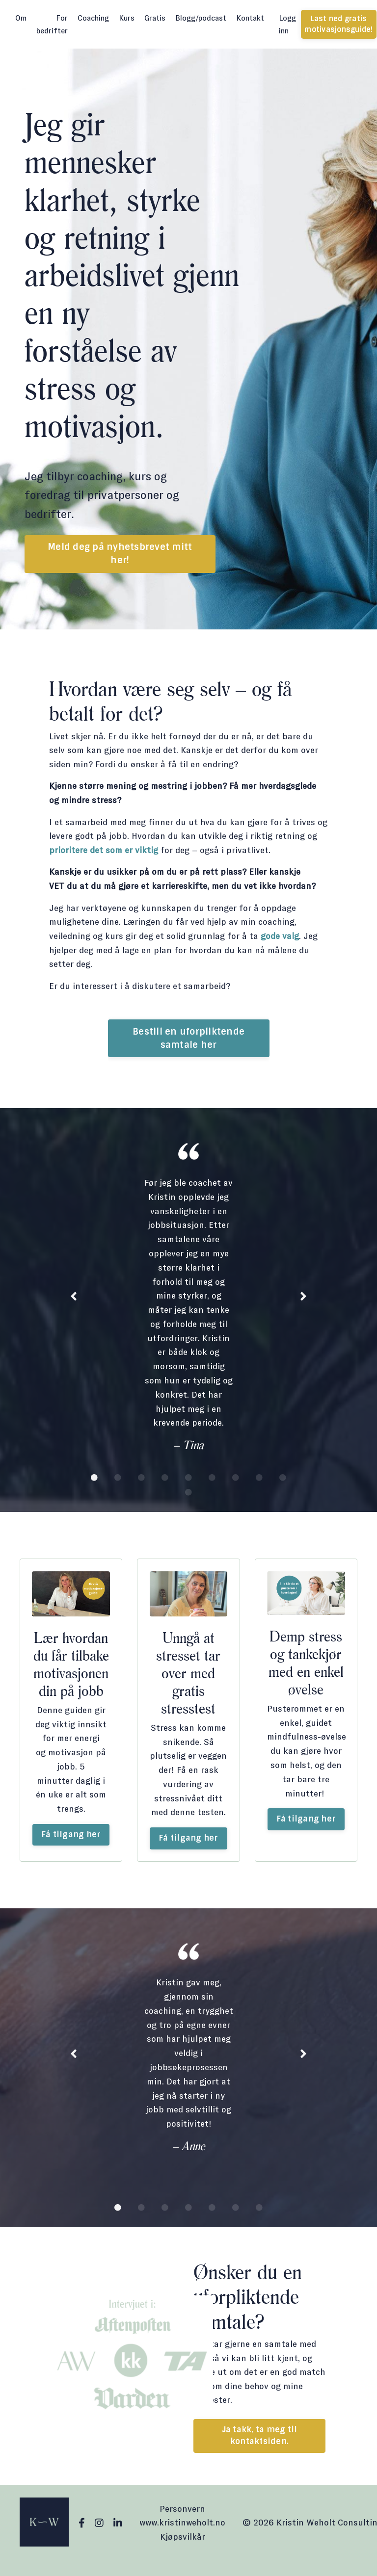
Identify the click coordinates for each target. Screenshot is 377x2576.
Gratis (154, 18)
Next (303, 1298)
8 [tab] (259, 1479)
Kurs (127, 18)
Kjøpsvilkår (182, 2551)
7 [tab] (236, 1479)
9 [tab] (283, 1479)
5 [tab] (188, 1479)
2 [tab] (118, 1479)
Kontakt (250, 18)
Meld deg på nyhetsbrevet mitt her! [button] (120, 553)
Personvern (182, 2523)
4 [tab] (165, 1479)
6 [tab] (212, 1479)
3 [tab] (141, 1479)
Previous (74, 1298)
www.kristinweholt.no (182, 2537)
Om (21, 18)
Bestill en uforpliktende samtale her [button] (188, 1039)
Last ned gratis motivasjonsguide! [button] (338, 24)
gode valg (280, 937)
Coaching (93, 18)
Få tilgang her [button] (71, 1842)
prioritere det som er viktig (103, 851)
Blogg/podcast (200, 18)
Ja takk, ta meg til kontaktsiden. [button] (259, 2450)
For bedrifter (52, 24)
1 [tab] (94, 1479)
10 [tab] (188, 1494)
